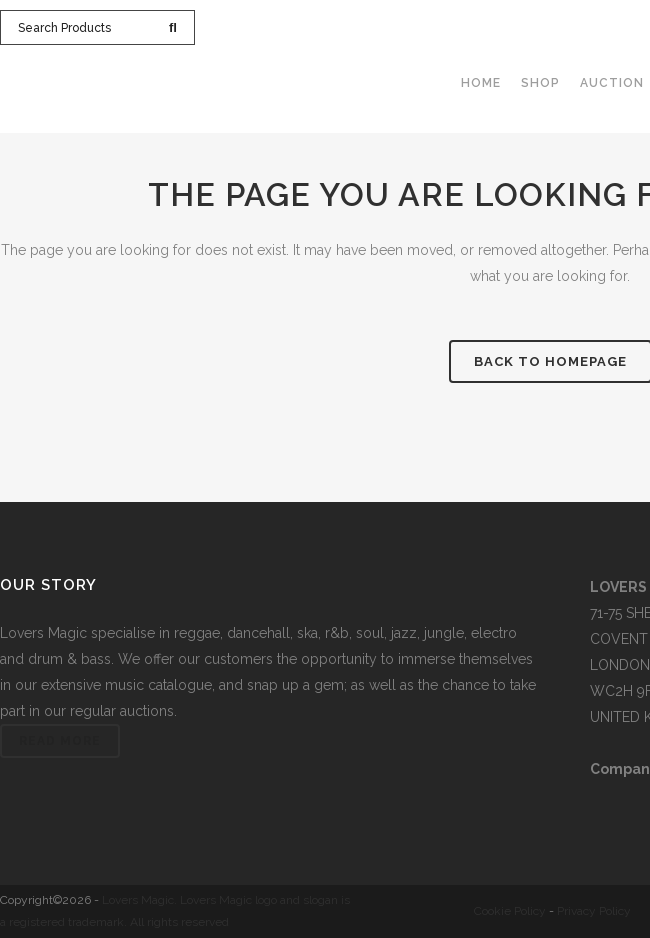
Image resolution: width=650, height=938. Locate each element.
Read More (60, 741)
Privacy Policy (594, 911)
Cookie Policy (510, 911)
